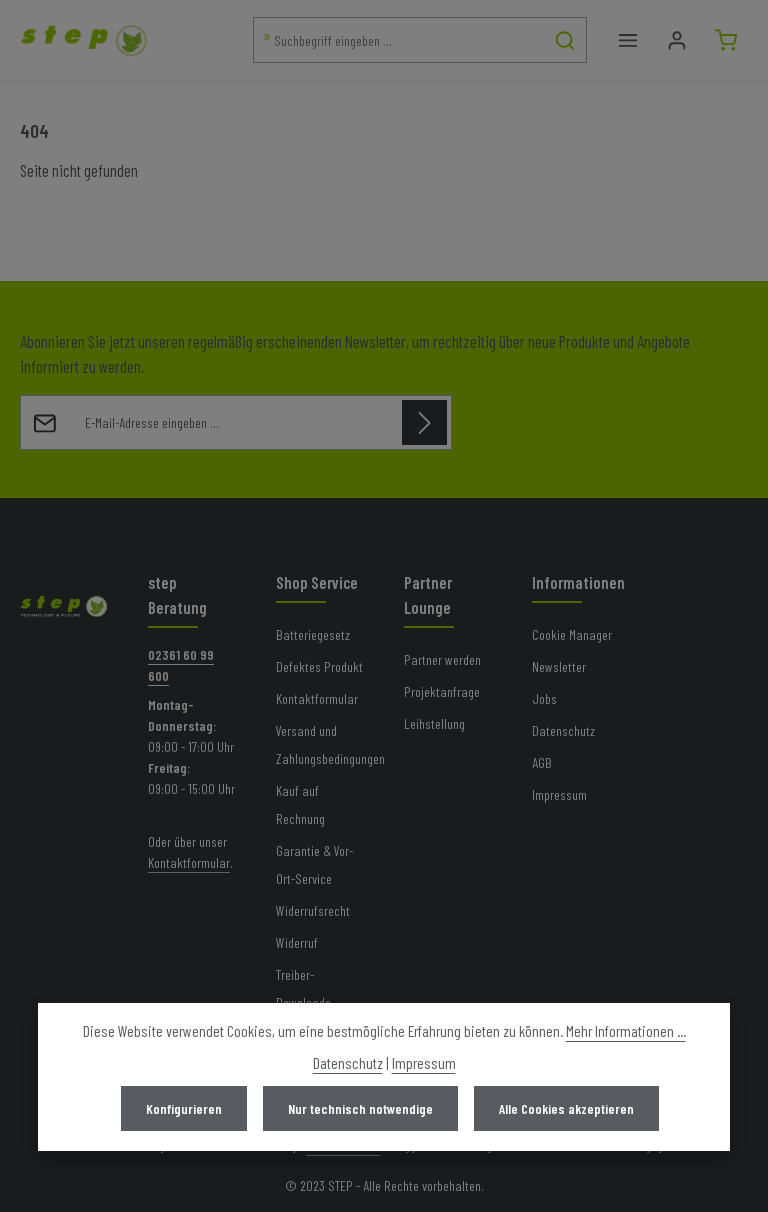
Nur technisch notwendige (360, 1108)
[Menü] (627, 40)
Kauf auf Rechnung (300, 804)
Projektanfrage (442, 691)
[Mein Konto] (676, 40)
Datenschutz (563, 730)
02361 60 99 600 (181, 665)
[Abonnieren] (424, 422)
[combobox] (399, 40)
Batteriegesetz (313, 634)
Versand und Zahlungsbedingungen (330, 744)
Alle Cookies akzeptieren (566, 1108)
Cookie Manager (572, 634)
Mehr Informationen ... (626, 1030)
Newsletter (559, 666)
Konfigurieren (184, 1108)
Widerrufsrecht (313, 910)
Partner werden (442, 659)
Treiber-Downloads (303, 988)
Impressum (559, 794)
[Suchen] (565, 40)
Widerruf (297, 942)
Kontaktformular (189, 862)
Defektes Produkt (319, 666)
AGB (542, 762)
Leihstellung (434, 723)
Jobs (544, 698)
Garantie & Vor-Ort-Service (314, 864)
